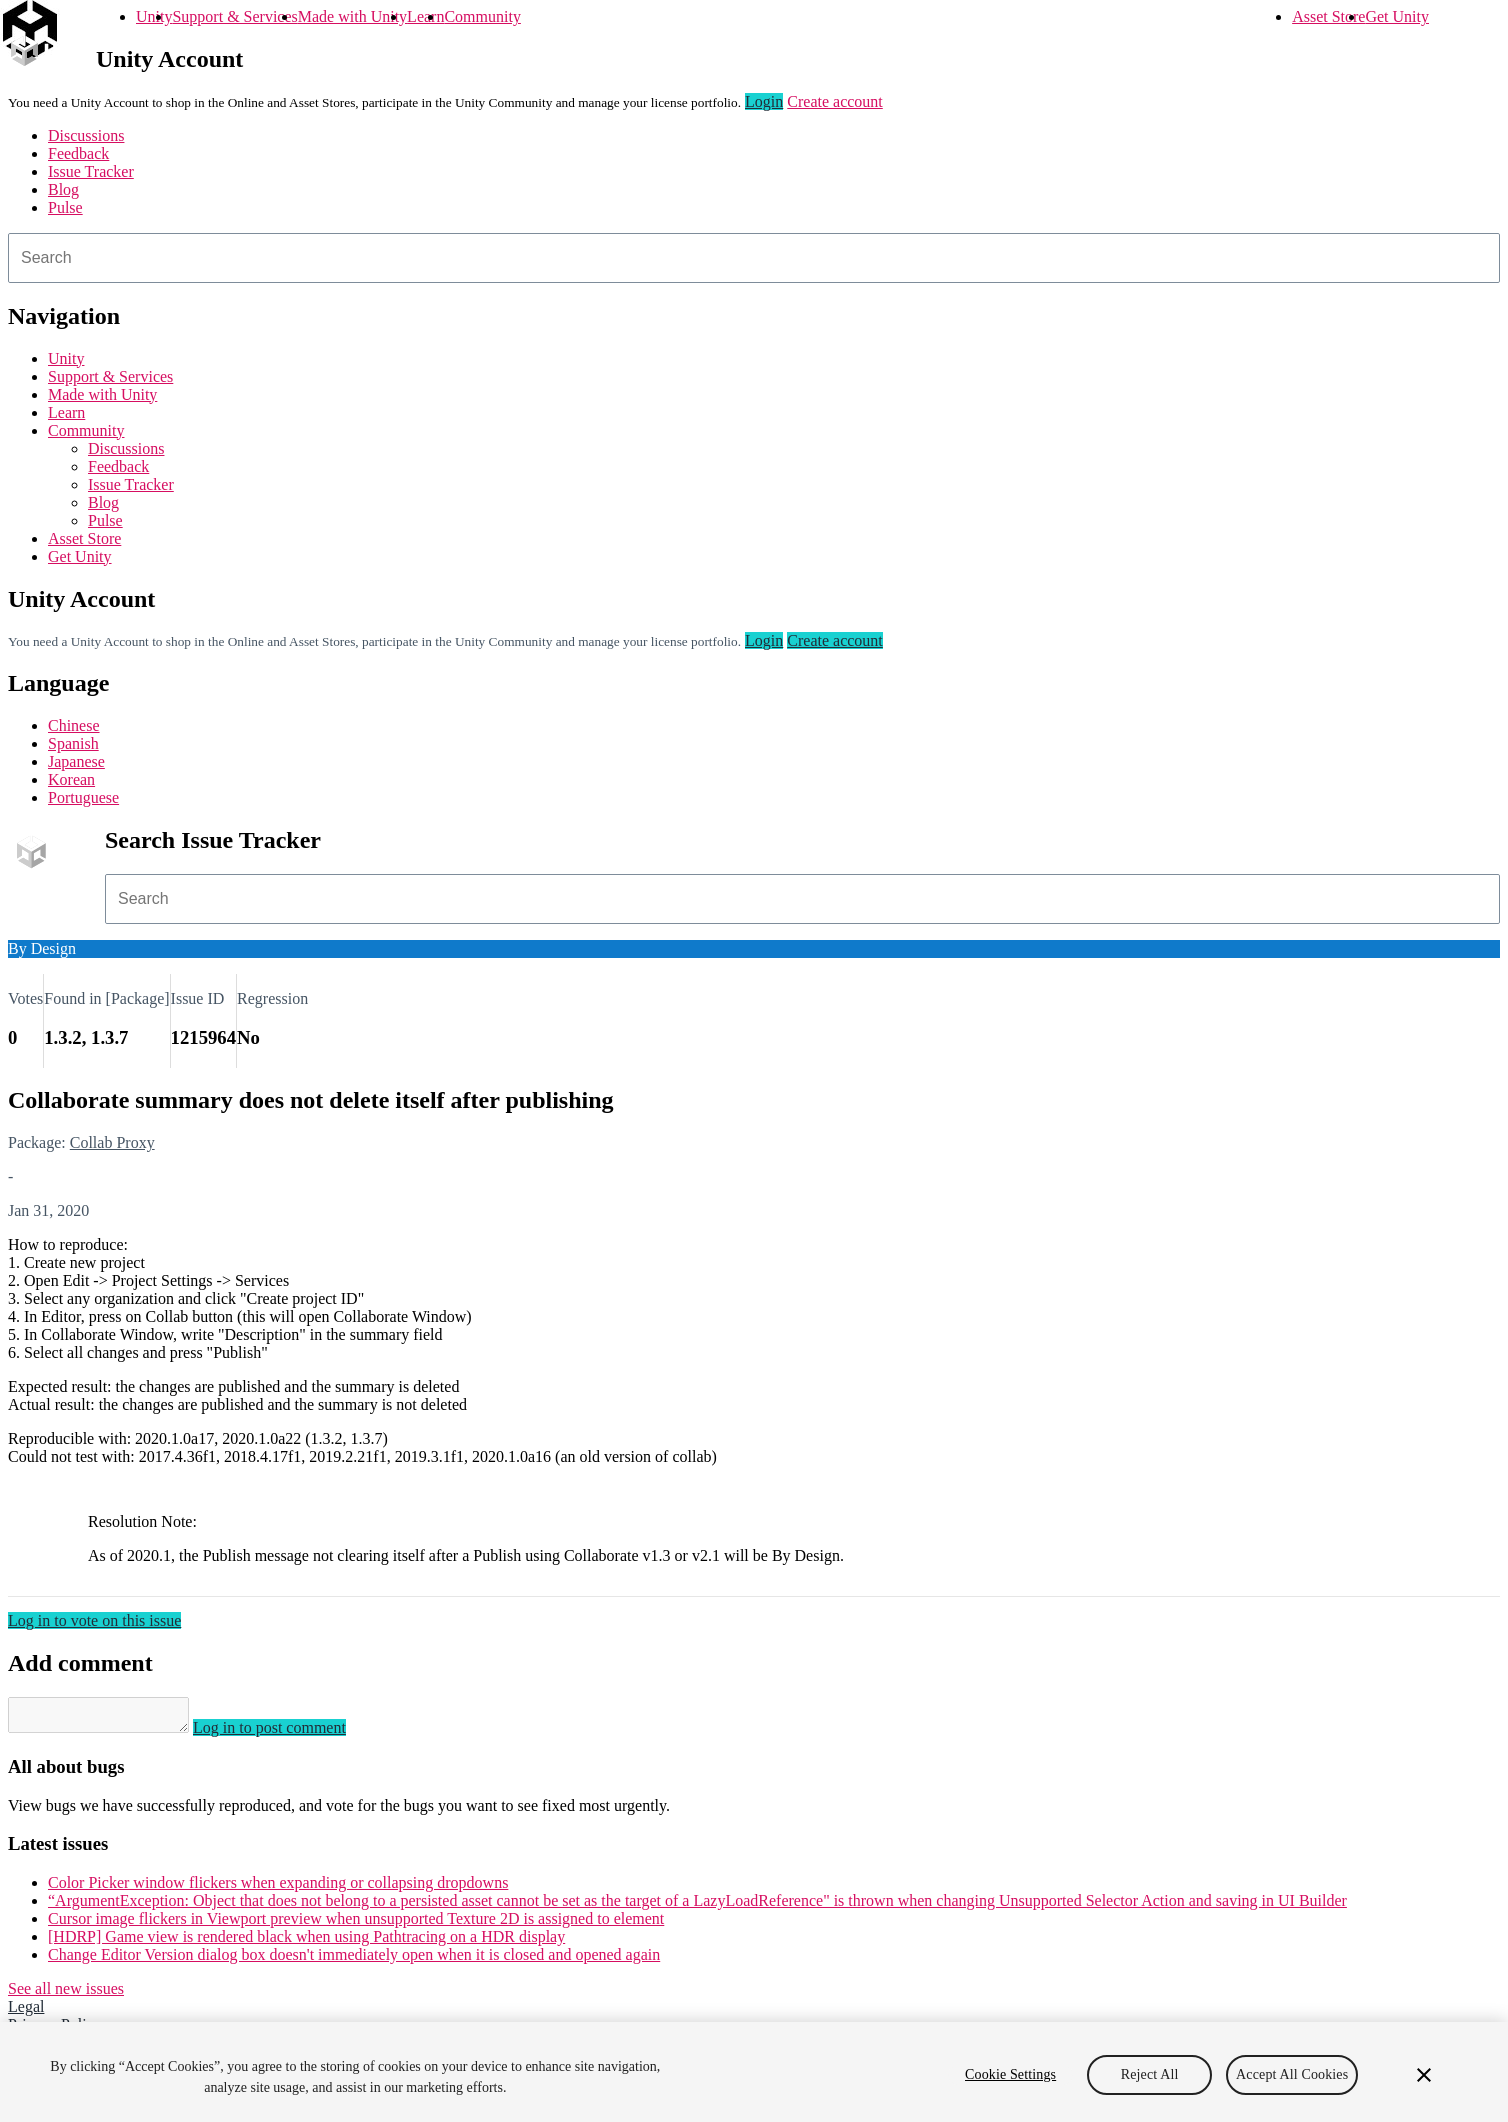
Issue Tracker (91, 171)
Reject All (1150, 2074)
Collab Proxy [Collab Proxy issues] (112, 1142)
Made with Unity (352, 16)
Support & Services (234, 16)
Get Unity (1397, 16)
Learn (425, 16)
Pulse (65, 207)
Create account (835, 101)
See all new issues (66, 1994)
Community (482, 16)
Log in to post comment (289, 1733)
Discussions (86, 135)
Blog (63, 189)
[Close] (1424, 2075)
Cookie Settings (1010, 2074)
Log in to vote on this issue (94, 1620)
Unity (154, 16)
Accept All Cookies (1292, 2074)
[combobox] (754, 258)
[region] (754, 2072)
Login (764, 101)
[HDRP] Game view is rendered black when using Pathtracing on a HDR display (306, 1942)
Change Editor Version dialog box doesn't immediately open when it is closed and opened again (354, 1960)
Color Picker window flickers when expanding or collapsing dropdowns (278, 1888)
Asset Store (1328, 16)
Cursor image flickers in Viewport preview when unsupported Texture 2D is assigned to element (356, 1924)
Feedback (78, 153)
